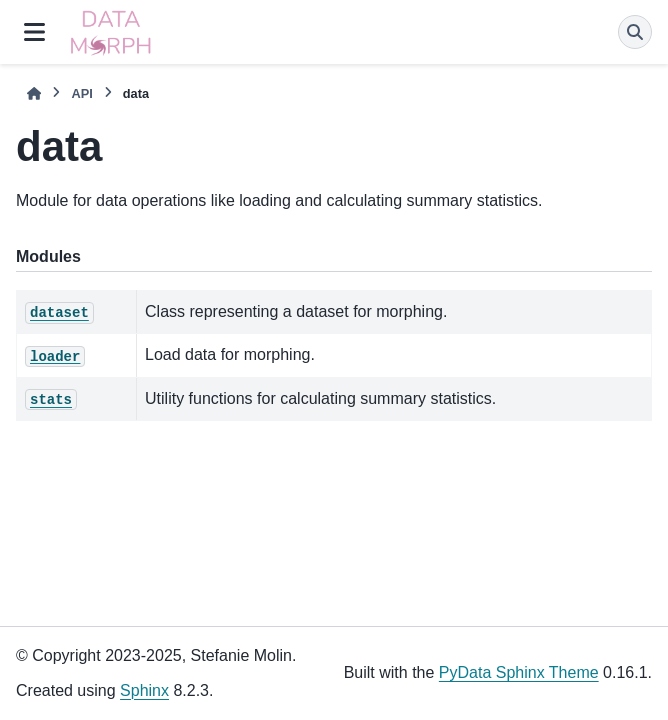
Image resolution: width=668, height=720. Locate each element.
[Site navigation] (34, 32)
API (81, 93)
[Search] (635, 32)
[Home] (34, 93)
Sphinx (144, 690)
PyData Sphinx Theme (519, 672)
